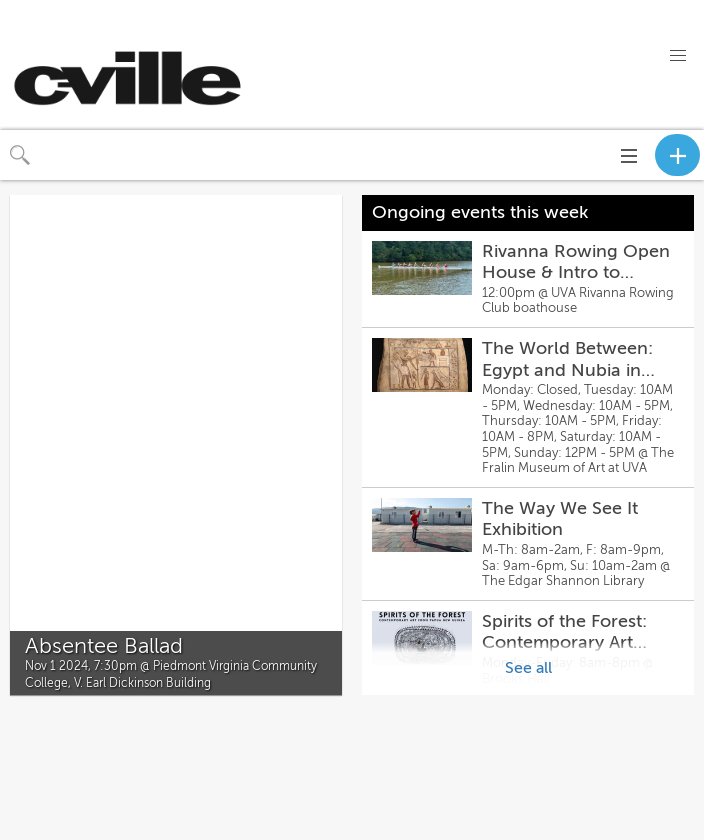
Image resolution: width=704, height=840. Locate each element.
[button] (678, 56)
